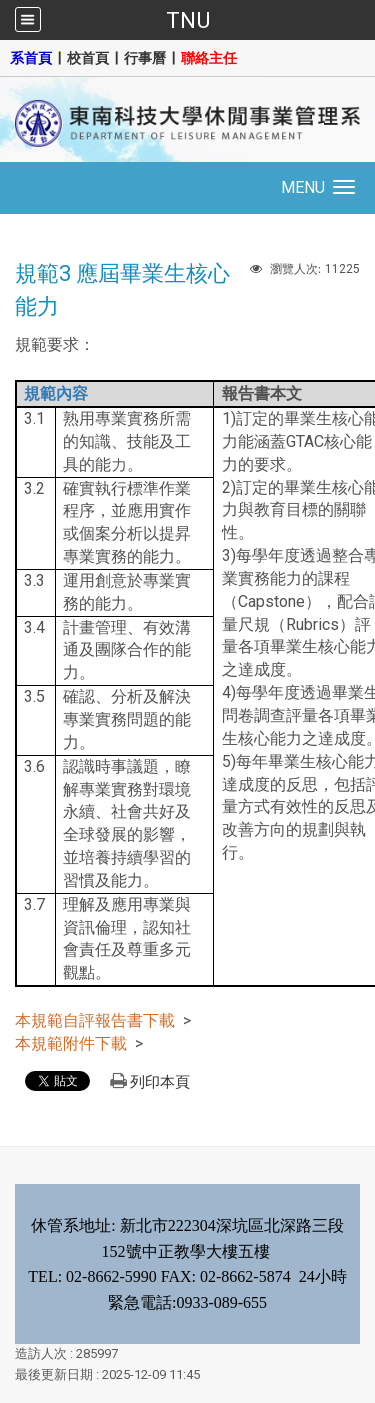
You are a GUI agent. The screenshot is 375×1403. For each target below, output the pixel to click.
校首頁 (88, 58)
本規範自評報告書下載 (95, 1020)
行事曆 (145, 58)
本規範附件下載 (71, 1043)
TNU (188, 20)
